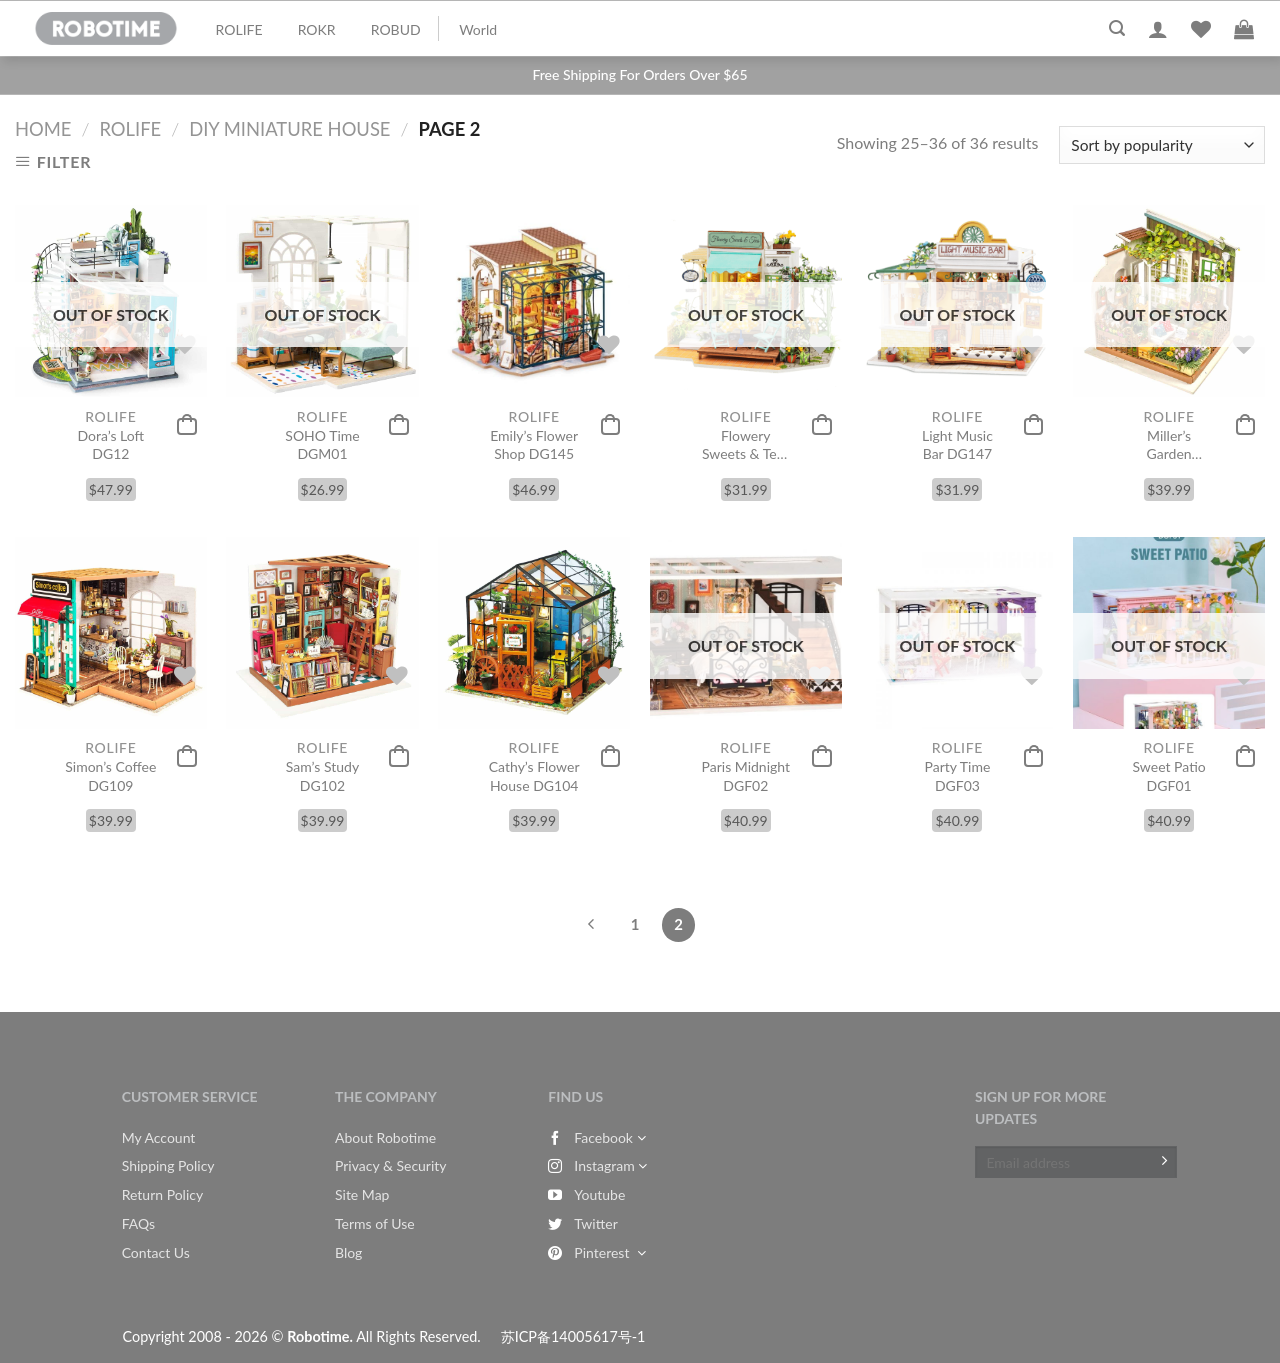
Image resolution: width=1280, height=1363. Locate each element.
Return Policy (163, 1194)
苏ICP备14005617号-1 (573, 1336)
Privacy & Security (391, 1165)
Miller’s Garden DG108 (1168, 445)
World (478, 29)
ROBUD (396, 29)
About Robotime (385, 1137)
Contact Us (156, 1252)
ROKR (317, 29)
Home (43, 129)
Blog (348, 1252)
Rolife (130, 129)
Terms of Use (375, 1223)
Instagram (597, 1165)
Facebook (596, 1137)
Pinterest (596, 1252)
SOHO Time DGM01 (322, 444)
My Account (159, 1137)
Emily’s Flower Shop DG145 (534, 444)
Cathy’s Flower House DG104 (534, 775)
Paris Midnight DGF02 (746, 775)
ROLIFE (239, 29)
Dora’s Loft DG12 (111, 444)
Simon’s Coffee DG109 (110, 775)
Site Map (362, 1194)
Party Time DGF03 (958, 775)
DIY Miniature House (289, 129)
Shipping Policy (168, 1165)
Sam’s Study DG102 (322, 775)
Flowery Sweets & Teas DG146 (746, 445)
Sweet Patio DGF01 (1169, 775)
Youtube (586, 1194)
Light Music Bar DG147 (957, 444)
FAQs (138, 1223)
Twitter (582, 1223)
